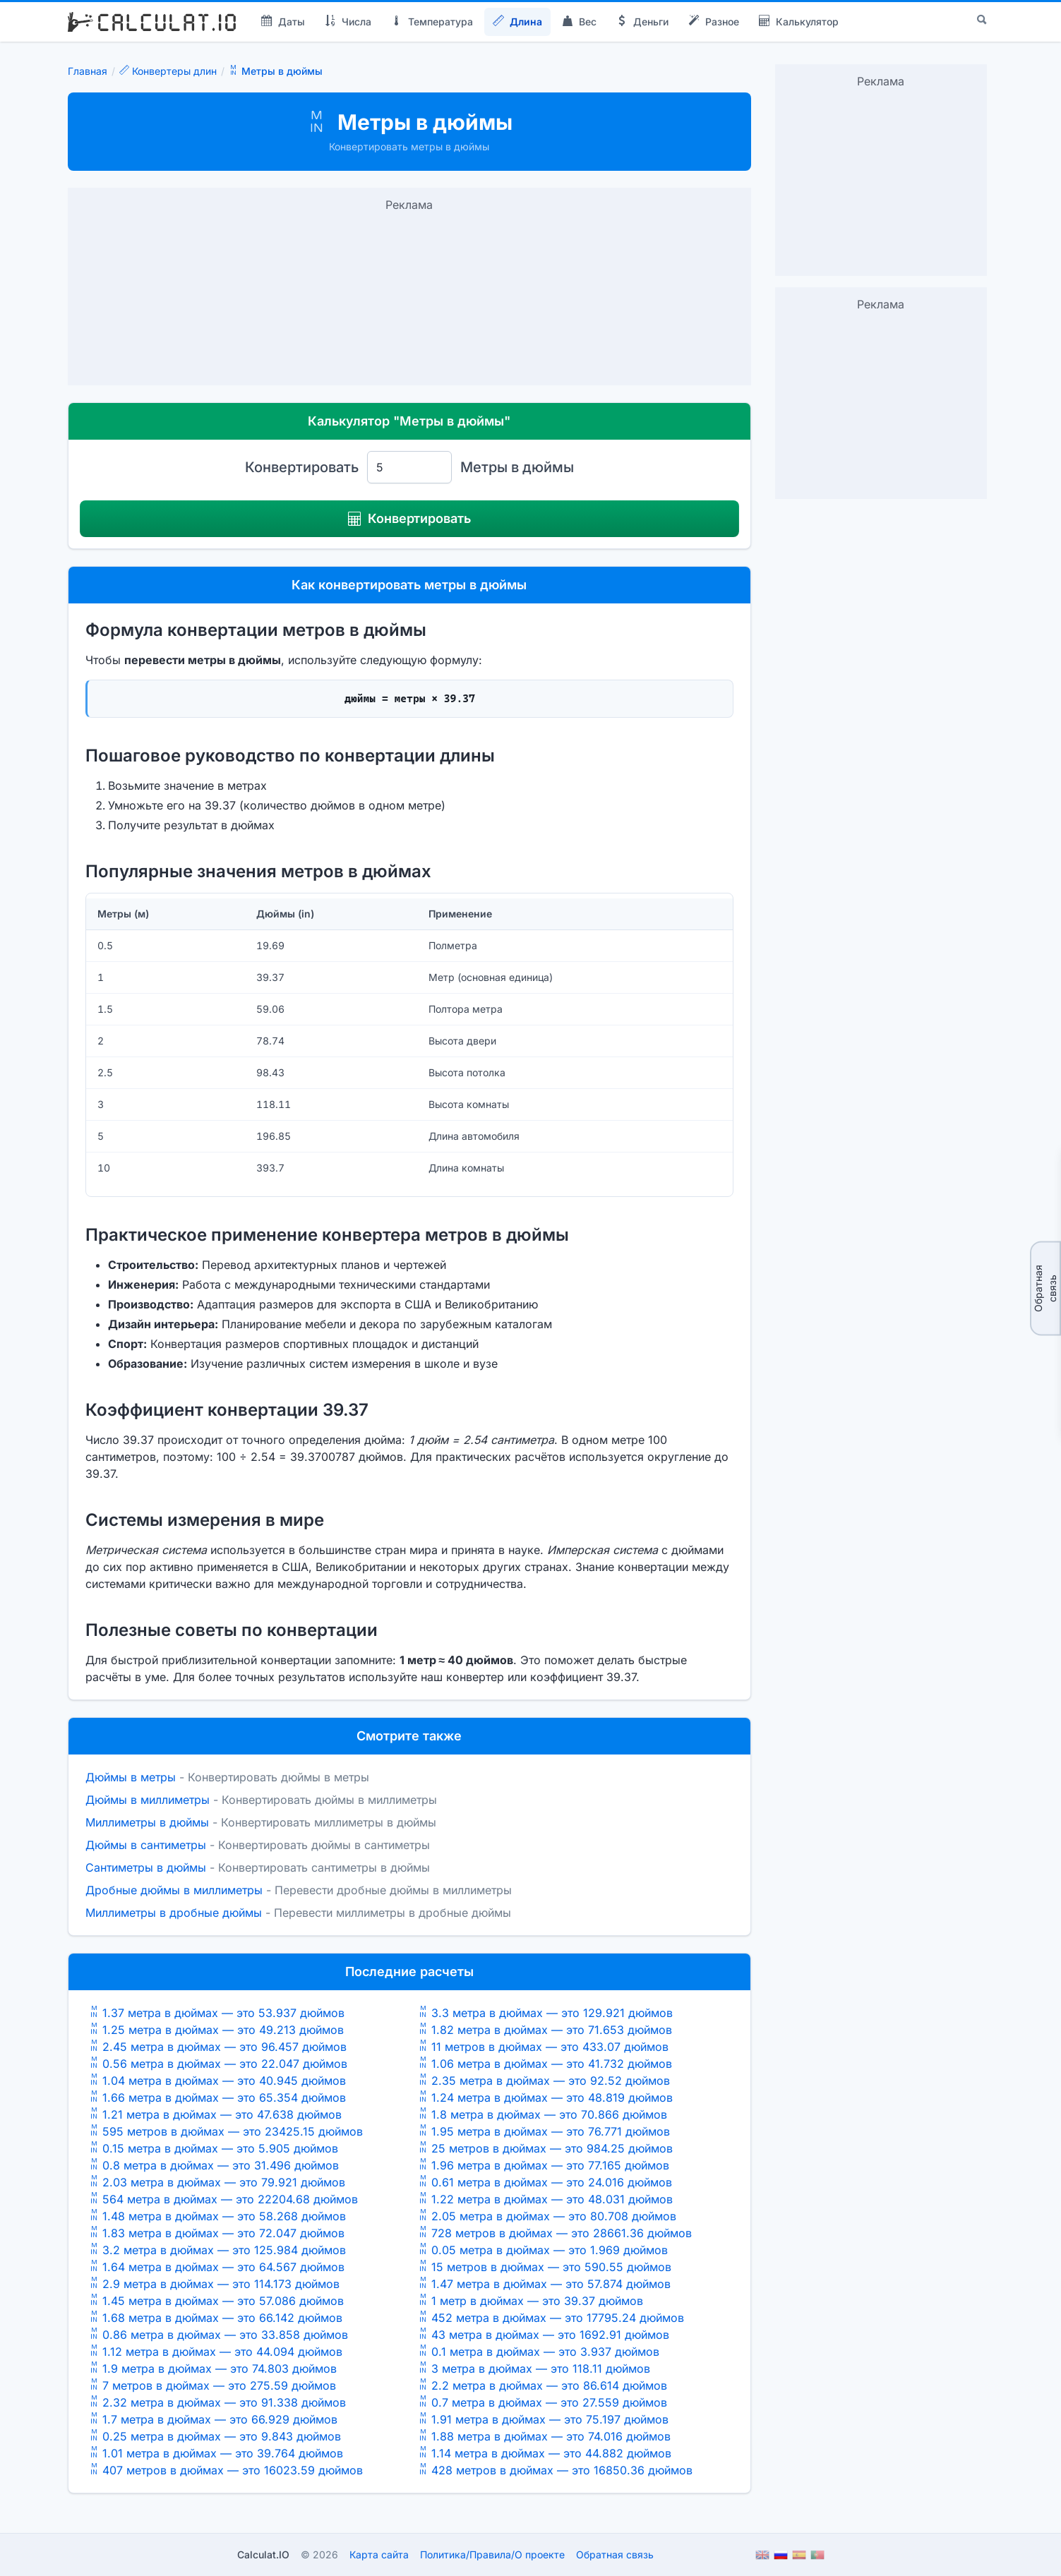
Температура (432, 21)
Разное (713, 21)
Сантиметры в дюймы (145, 1867)
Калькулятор (799, 21)
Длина (517, 21)
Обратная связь (1045, 1288)
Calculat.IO (263, 2554)
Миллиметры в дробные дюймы (173, 1913)
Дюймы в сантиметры (145, 1845)
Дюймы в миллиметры (147, 1800)
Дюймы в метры (130, 1777)
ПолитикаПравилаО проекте (492, 2554)
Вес (579, 21)
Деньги (642, 21)
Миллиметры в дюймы (147, 1822)
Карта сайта (379, 2554)
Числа (348, 21)
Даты (283, 21)
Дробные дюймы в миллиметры (174, 1890)
